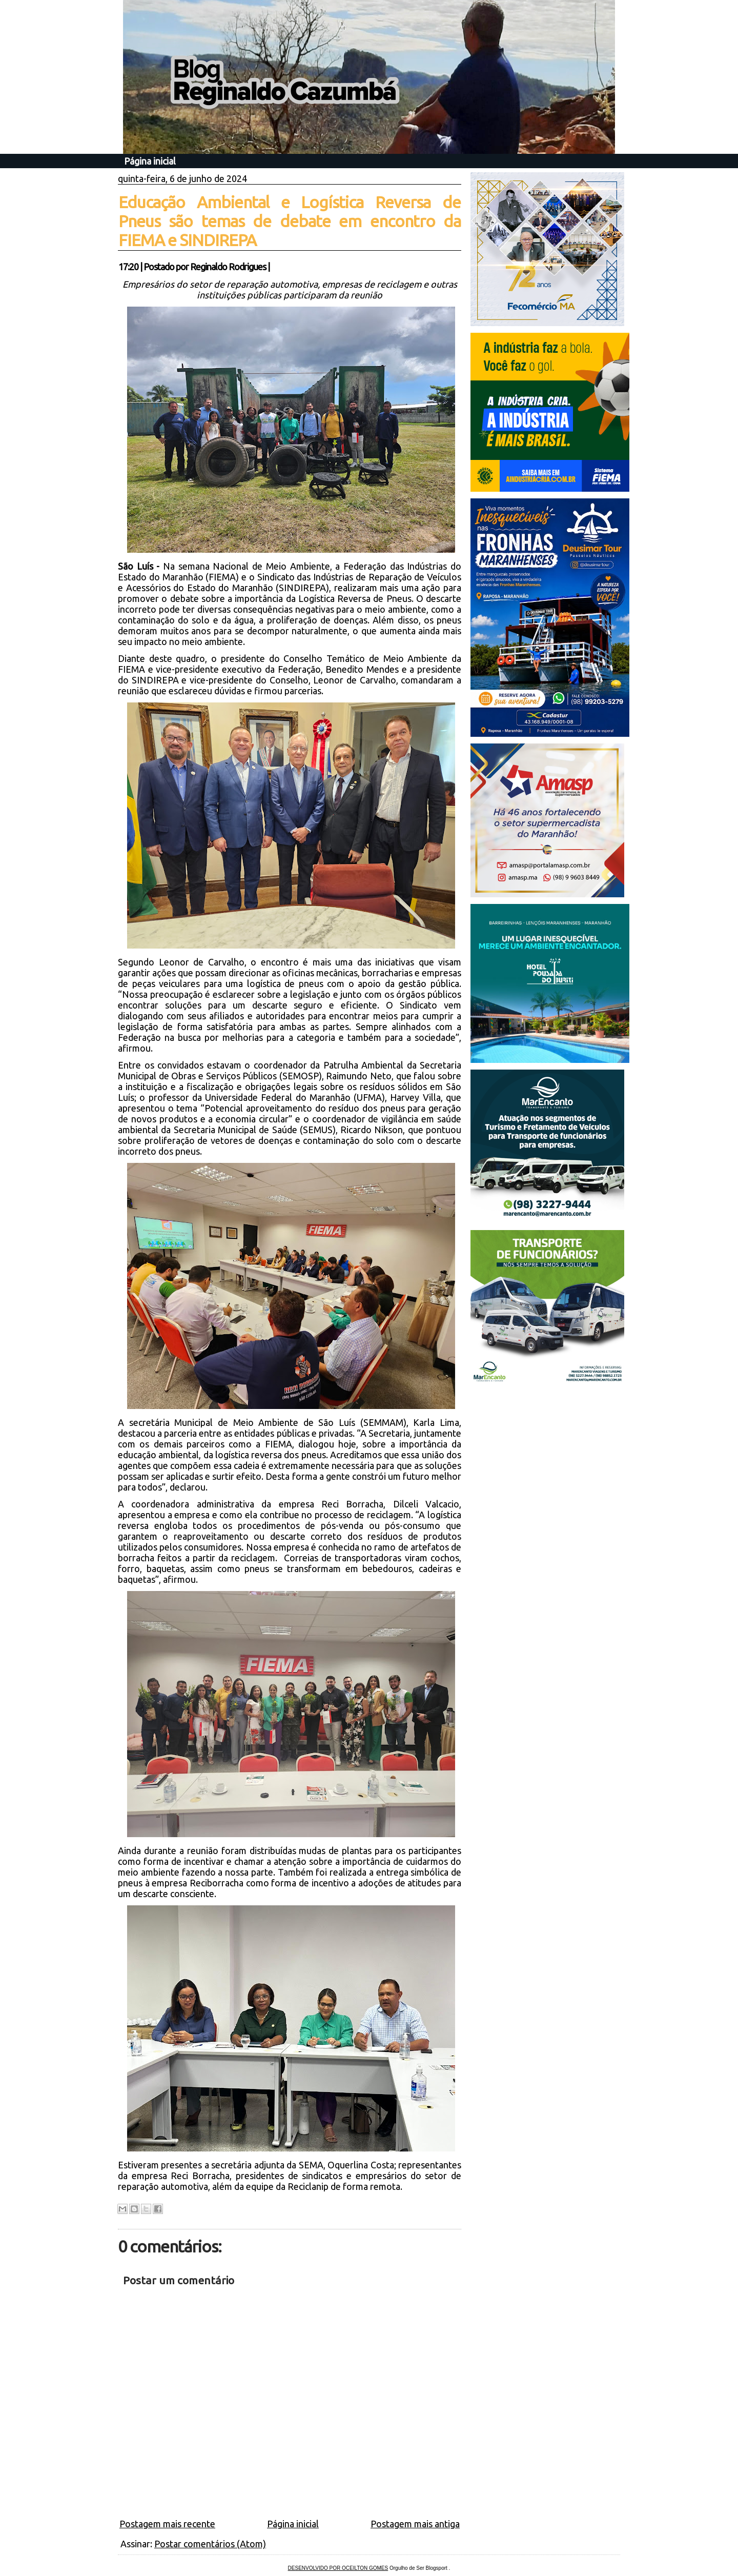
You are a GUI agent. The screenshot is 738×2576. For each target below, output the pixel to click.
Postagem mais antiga (415, 2524)
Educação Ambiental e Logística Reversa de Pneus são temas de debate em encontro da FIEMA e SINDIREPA (289, 221)
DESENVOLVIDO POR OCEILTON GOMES (338, 2568)
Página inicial (150, 161)
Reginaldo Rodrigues (228, 266)
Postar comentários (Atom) (210, 2544)
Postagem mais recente (167, 2524)
